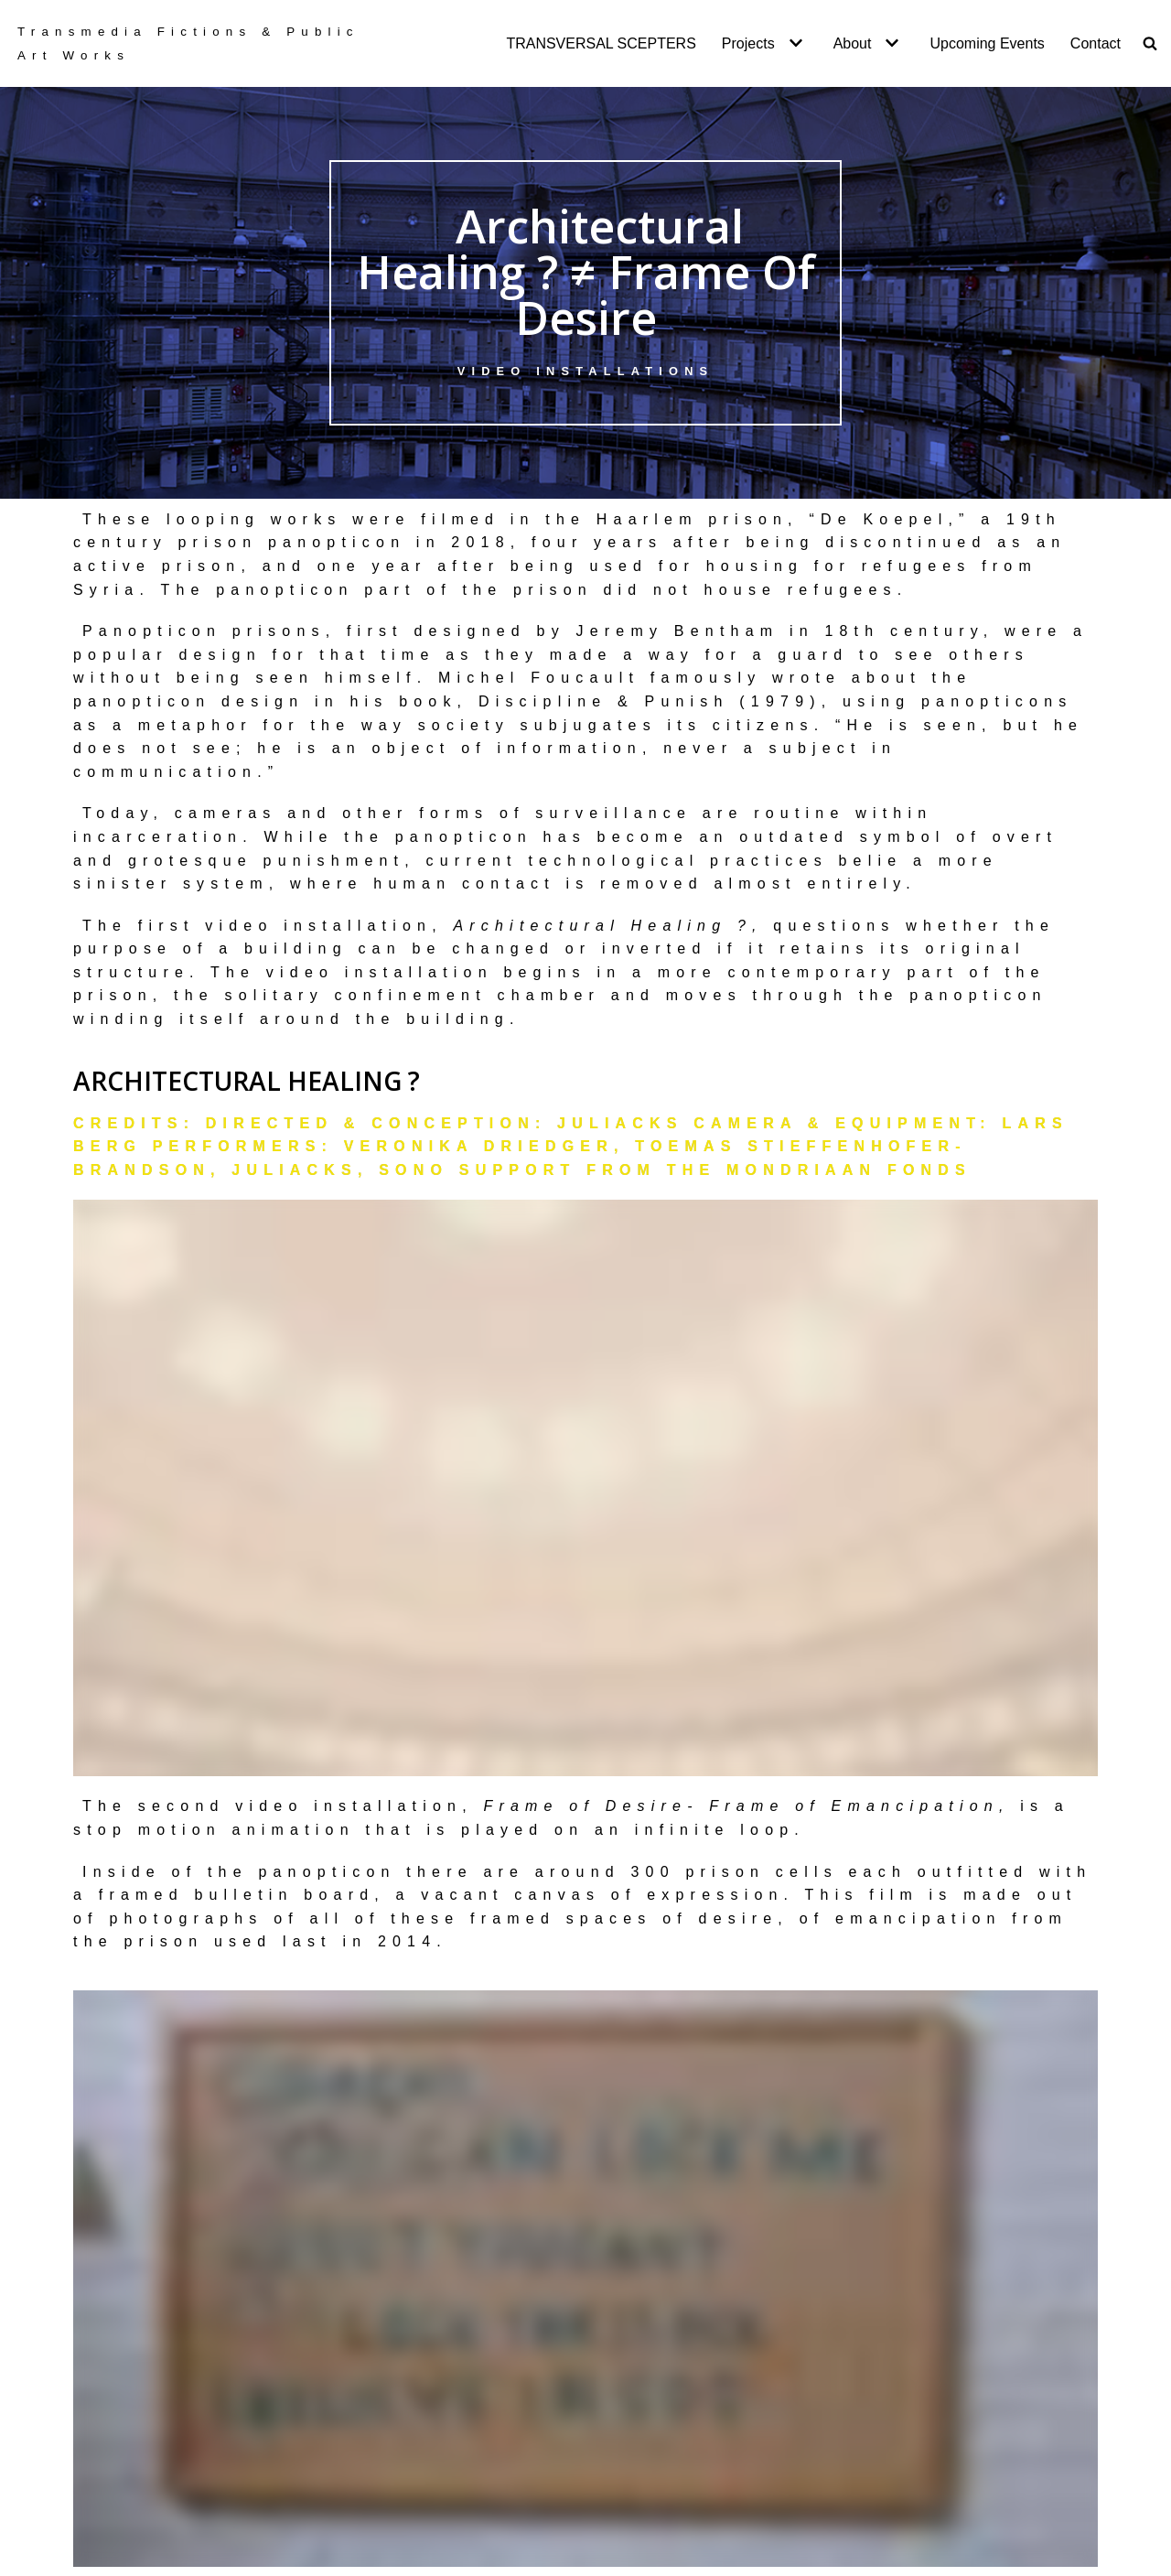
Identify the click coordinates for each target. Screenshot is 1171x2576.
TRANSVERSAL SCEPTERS (600, 43)
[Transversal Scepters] (195, 43)
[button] (793, 43)
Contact (1095, 43)
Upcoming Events (986, 43)
